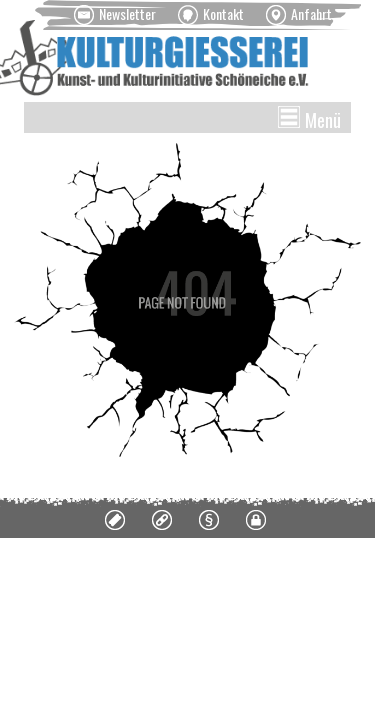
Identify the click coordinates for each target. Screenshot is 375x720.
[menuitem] (115, 15)
